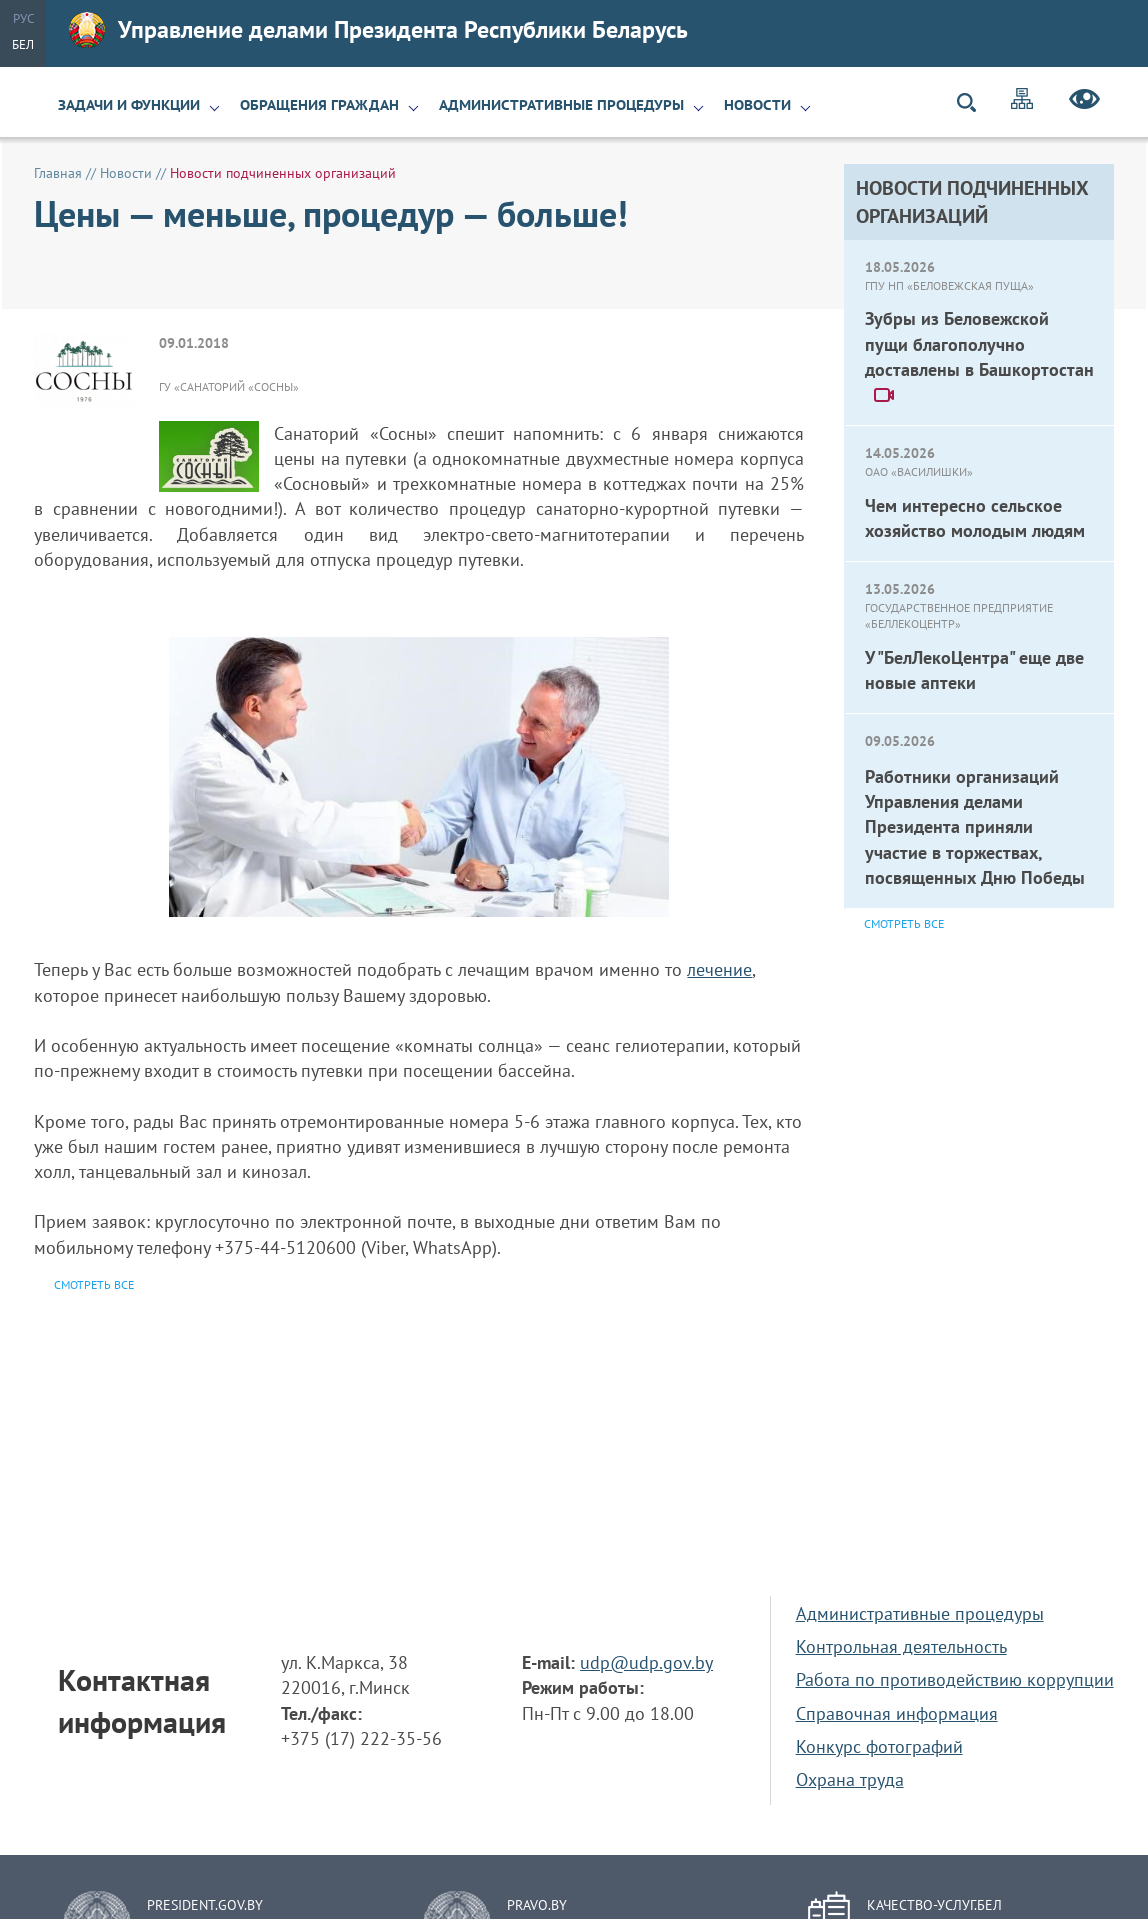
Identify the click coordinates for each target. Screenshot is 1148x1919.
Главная (58, 173)
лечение (719, 969)
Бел (23, 44)
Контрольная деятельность (901, 1646)
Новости (757, 105)
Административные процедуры (561, 105)
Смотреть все (904, 923)
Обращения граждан (319, 105)
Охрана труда (850, 1779)
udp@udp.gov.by (646, 1662)
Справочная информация (897, 1713)
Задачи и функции (129, 105)
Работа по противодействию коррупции (955, 1679)
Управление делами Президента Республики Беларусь (378, 30)
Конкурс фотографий (879, 1746)
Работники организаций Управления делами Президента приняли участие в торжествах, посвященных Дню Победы (975, 827)
